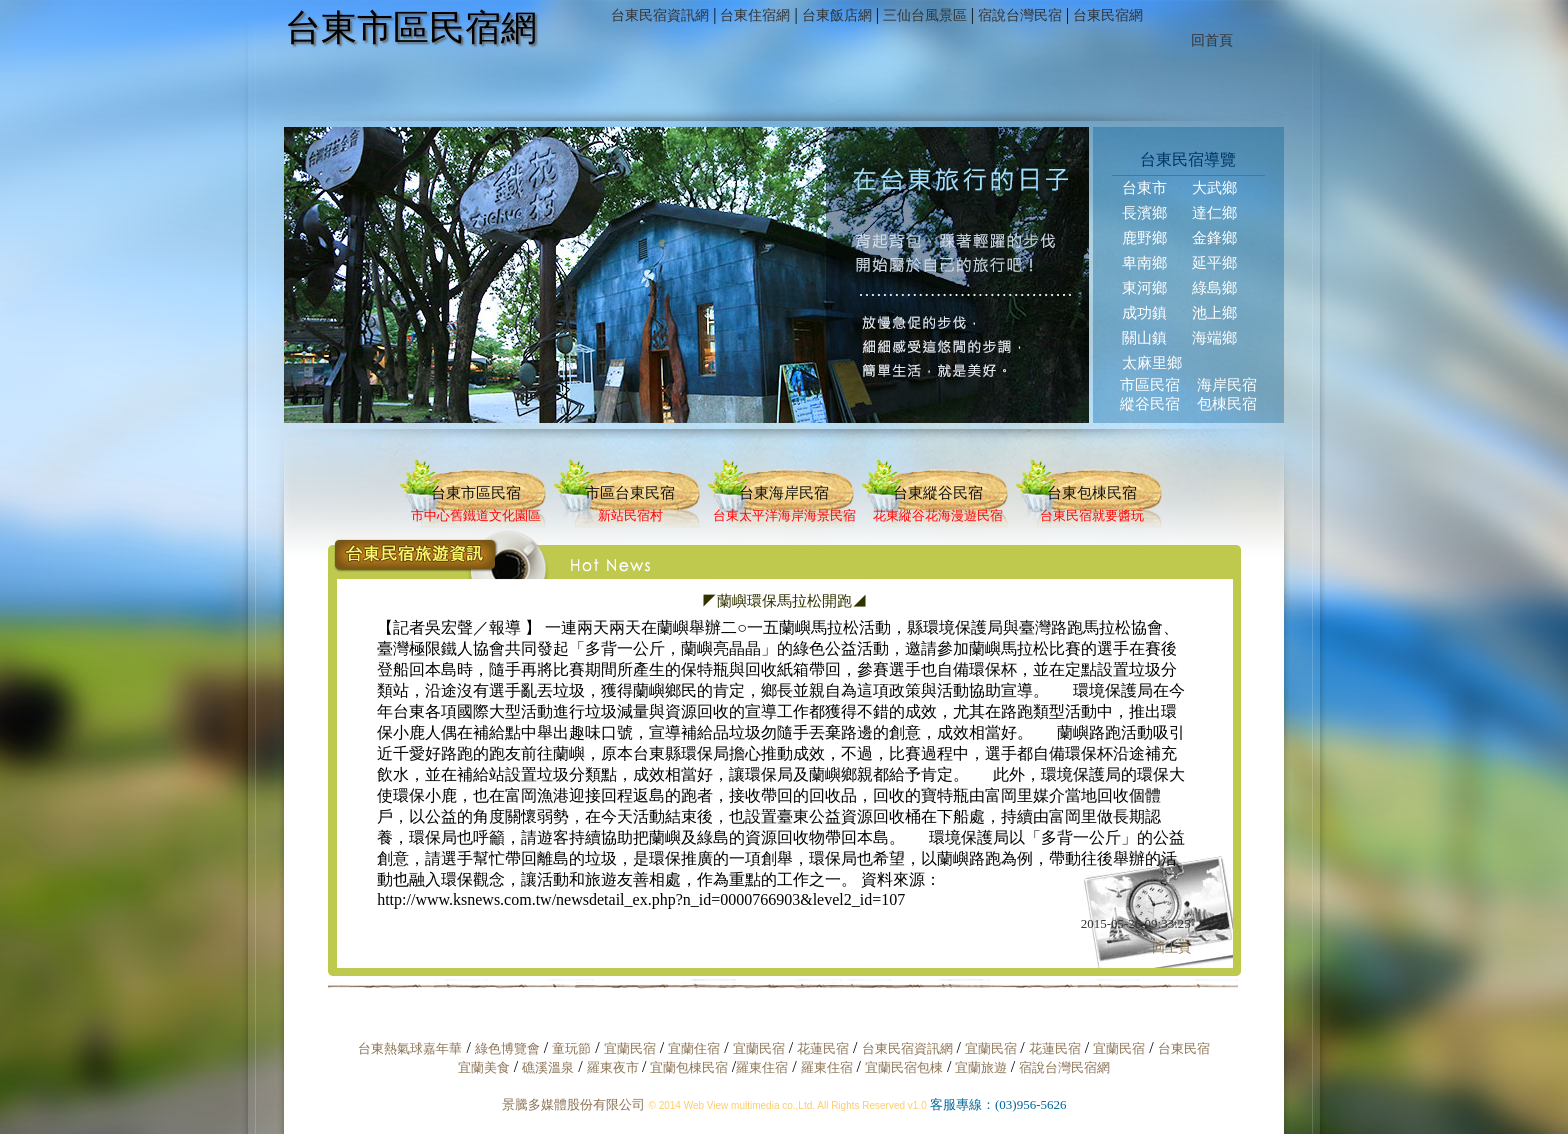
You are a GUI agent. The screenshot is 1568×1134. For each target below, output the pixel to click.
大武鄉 (1214, 188)
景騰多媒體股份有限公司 (573, 1104)
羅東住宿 (762, 1067)
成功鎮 (1144, 313)
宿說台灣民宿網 (1064, 1067)
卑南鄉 (1144, 263)
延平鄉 (1214, 263)
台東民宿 (1184, 1048)
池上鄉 (1214, 313)
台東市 (1144, 188)
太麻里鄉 (1152, 363)
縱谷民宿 (1150, 404)
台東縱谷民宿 (938, 493)
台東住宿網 (755, 15)
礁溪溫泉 (548, 1067)
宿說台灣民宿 (1020, 15)
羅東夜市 (614, 1067)
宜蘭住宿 (694, 1048)
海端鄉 (1214, 338)
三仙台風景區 (925, 15)
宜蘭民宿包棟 (904, 1067)
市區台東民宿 (630, 493)
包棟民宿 (1227, 404)
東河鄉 (1144, 288)
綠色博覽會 (507, 1048)
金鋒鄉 (1214, 238)
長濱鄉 (1144, 213)
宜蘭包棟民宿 (690, 1067)
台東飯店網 (837, 15)
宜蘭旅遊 (978, 1067)
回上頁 (1171, 947)
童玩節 (571, 1048)
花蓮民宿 (823, 1048)
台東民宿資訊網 (660, 15)
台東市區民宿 (476, 493)
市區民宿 (1150, 385)
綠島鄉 (1214, 288)
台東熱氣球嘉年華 (410, 1048)
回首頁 (1212, 40)
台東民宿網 (1108, 15)
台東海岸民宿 (784, 493)
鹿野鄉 (1144, 238)
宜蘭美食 (484, 1067)
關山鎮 (1144, 338)
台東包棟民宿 (1092, 493)
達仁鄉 (1214, 213)
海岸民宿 (1227, 385)
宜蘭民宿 (630, 1048)
